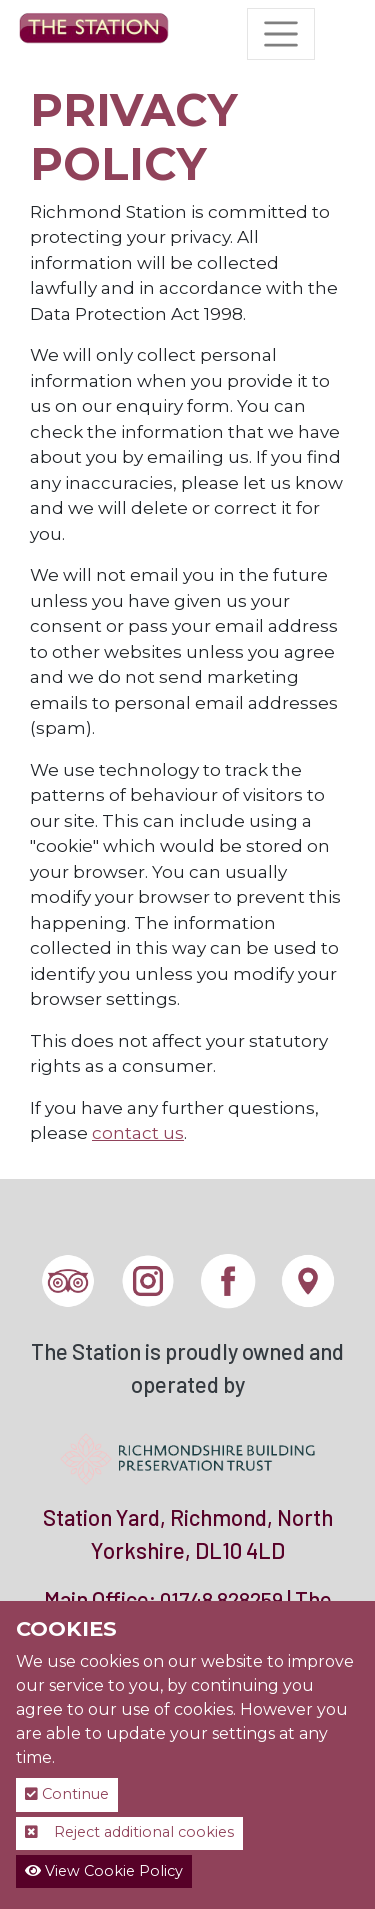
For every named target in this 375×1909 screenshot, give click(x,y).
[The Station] (94, 34)
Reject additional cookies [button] (129, 1832)
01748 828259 (221, 1599)
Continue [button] (67, 1794)
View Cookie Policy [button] (104, 1871)
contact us (138, 1133)
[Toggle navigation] (281, 34)
